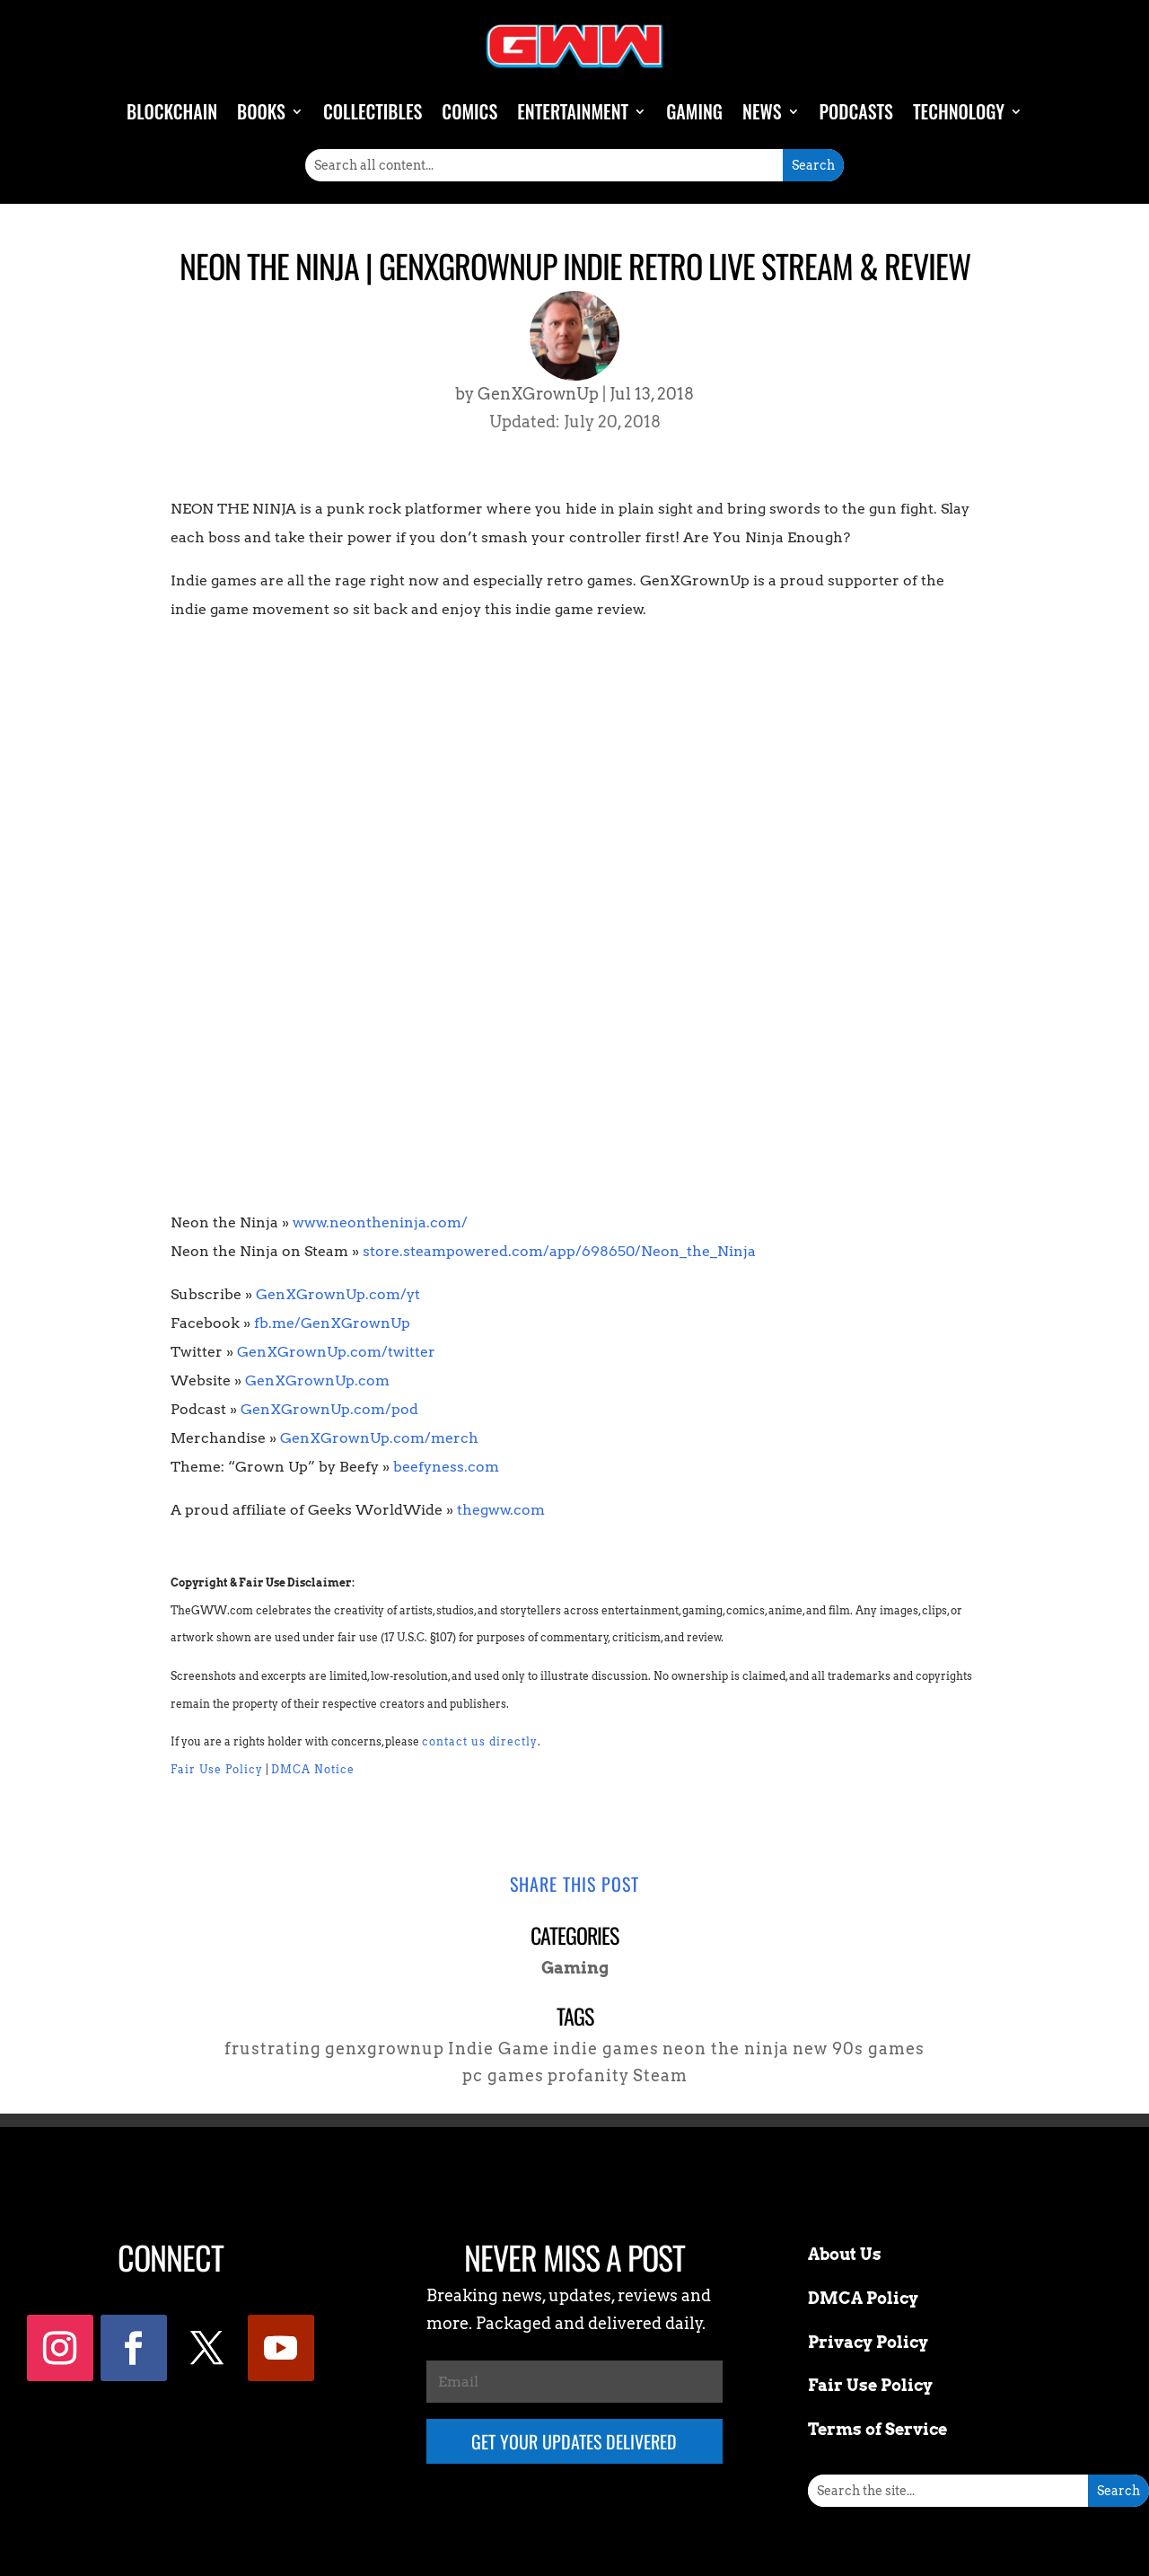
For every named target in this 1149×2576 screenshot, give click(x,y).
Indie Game (498, 2048)
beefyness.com (446, 1466)
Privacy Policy (868, 2342)
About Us (844, 2254)
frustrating (272, 2048)
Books (261, 111)
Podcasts (856, 111)
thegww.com (501, 1509)
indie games (606, 2048)
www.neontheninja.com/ (380, 1222)
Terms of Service (877, 2429)
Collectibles (372, 111)
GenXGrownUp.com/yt (338, 1294)
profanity (588, 2075)
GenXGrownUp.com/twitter (336, 1351)
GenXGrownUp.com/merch (379, 1437)
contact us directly (480, 1741)
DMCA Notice (313, 1769)
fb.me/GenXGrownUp (332, 1323)
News (762, 111)
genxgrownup (384, 2048)
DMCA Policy (863, 2298)
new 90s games (859, 2048)
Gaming (694, 111)
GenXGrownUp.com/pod (329, 1409)
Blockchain (172, 111)
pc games (503, 2075)
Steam (660, 2075)
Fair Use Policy (217, 1769)
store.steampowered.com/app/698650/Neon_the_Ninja (559, 1251)
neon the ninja (725, 2048)
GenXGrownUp (538, 393)
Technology (958, 111)
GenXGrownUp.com (317, 1380)
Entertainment (572, 111)
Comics (469, 111)
